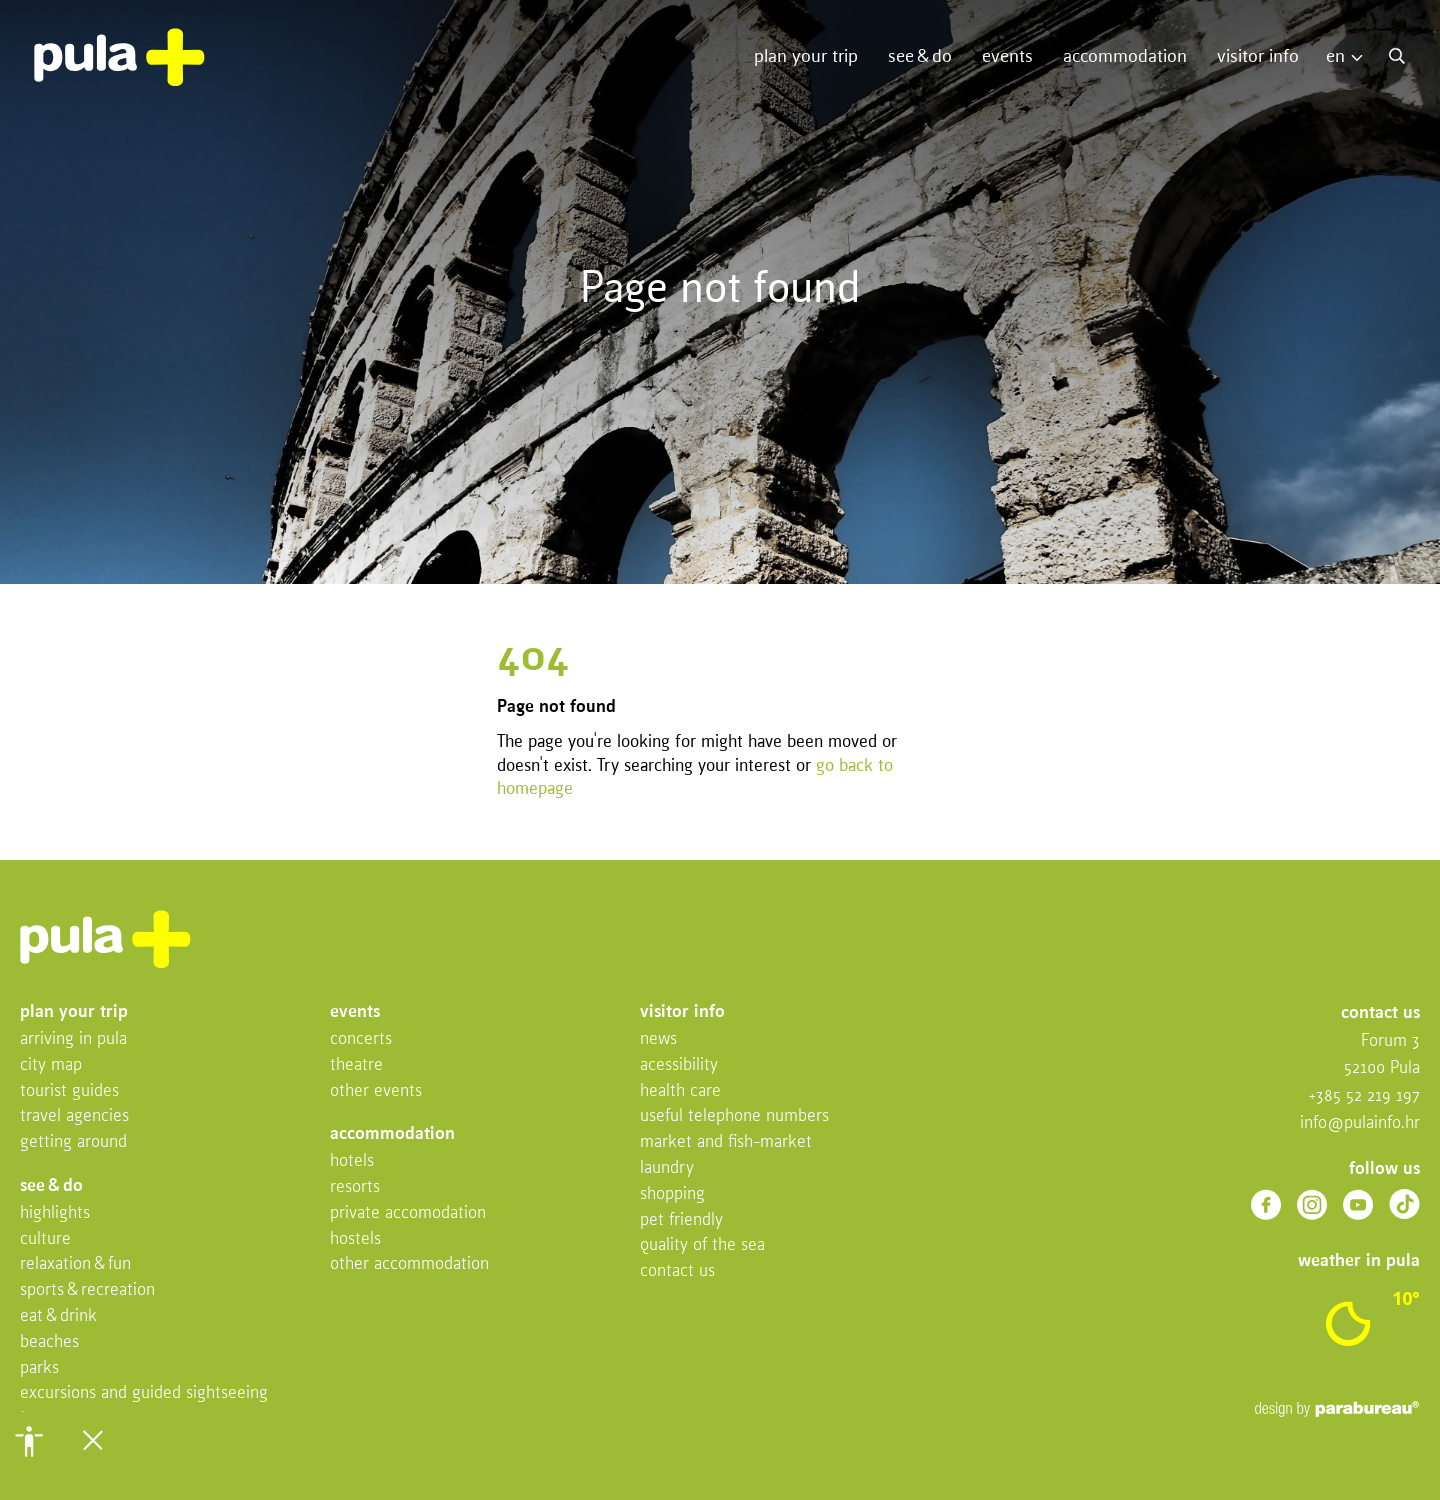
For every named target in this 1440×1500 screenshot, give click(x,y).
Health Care (680, 1091)
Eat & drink (58, 1316)
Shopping (672, 1194)
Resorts (355, 1187)
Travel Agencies (74, 1116)
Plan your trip (806, 57)
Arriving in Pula (73, 1039)
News (658, 1039)
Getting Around (73, 1142)
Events (1007, 57)
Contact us (677, 1271)
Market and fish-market (726, 1142)
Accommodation (1125, 57)
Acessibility (679, 1065)
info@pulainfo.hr (1360, 1123)
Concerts (361, 1039)
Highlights (55, 1213)
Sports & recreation (87, 1290)
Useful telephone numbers (734, 1116)
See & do (920, 57)
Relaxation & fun (75, 1264)
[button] (29, 1441)
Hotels (352, 1161)
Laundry (667, 1168)
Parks (39, 1368)
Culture (45, 1239)
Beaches (49, 1342)
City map (51, 1065)
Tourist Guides (69, 1091)
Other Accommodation (409, 1264)
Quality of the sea (702, 1245)
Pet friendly (681, 1220)
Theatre (356, 1065)
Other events (376, 1091)
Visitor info (1258, 57)
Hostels (355, 1239)
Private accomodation (408, 1213)
